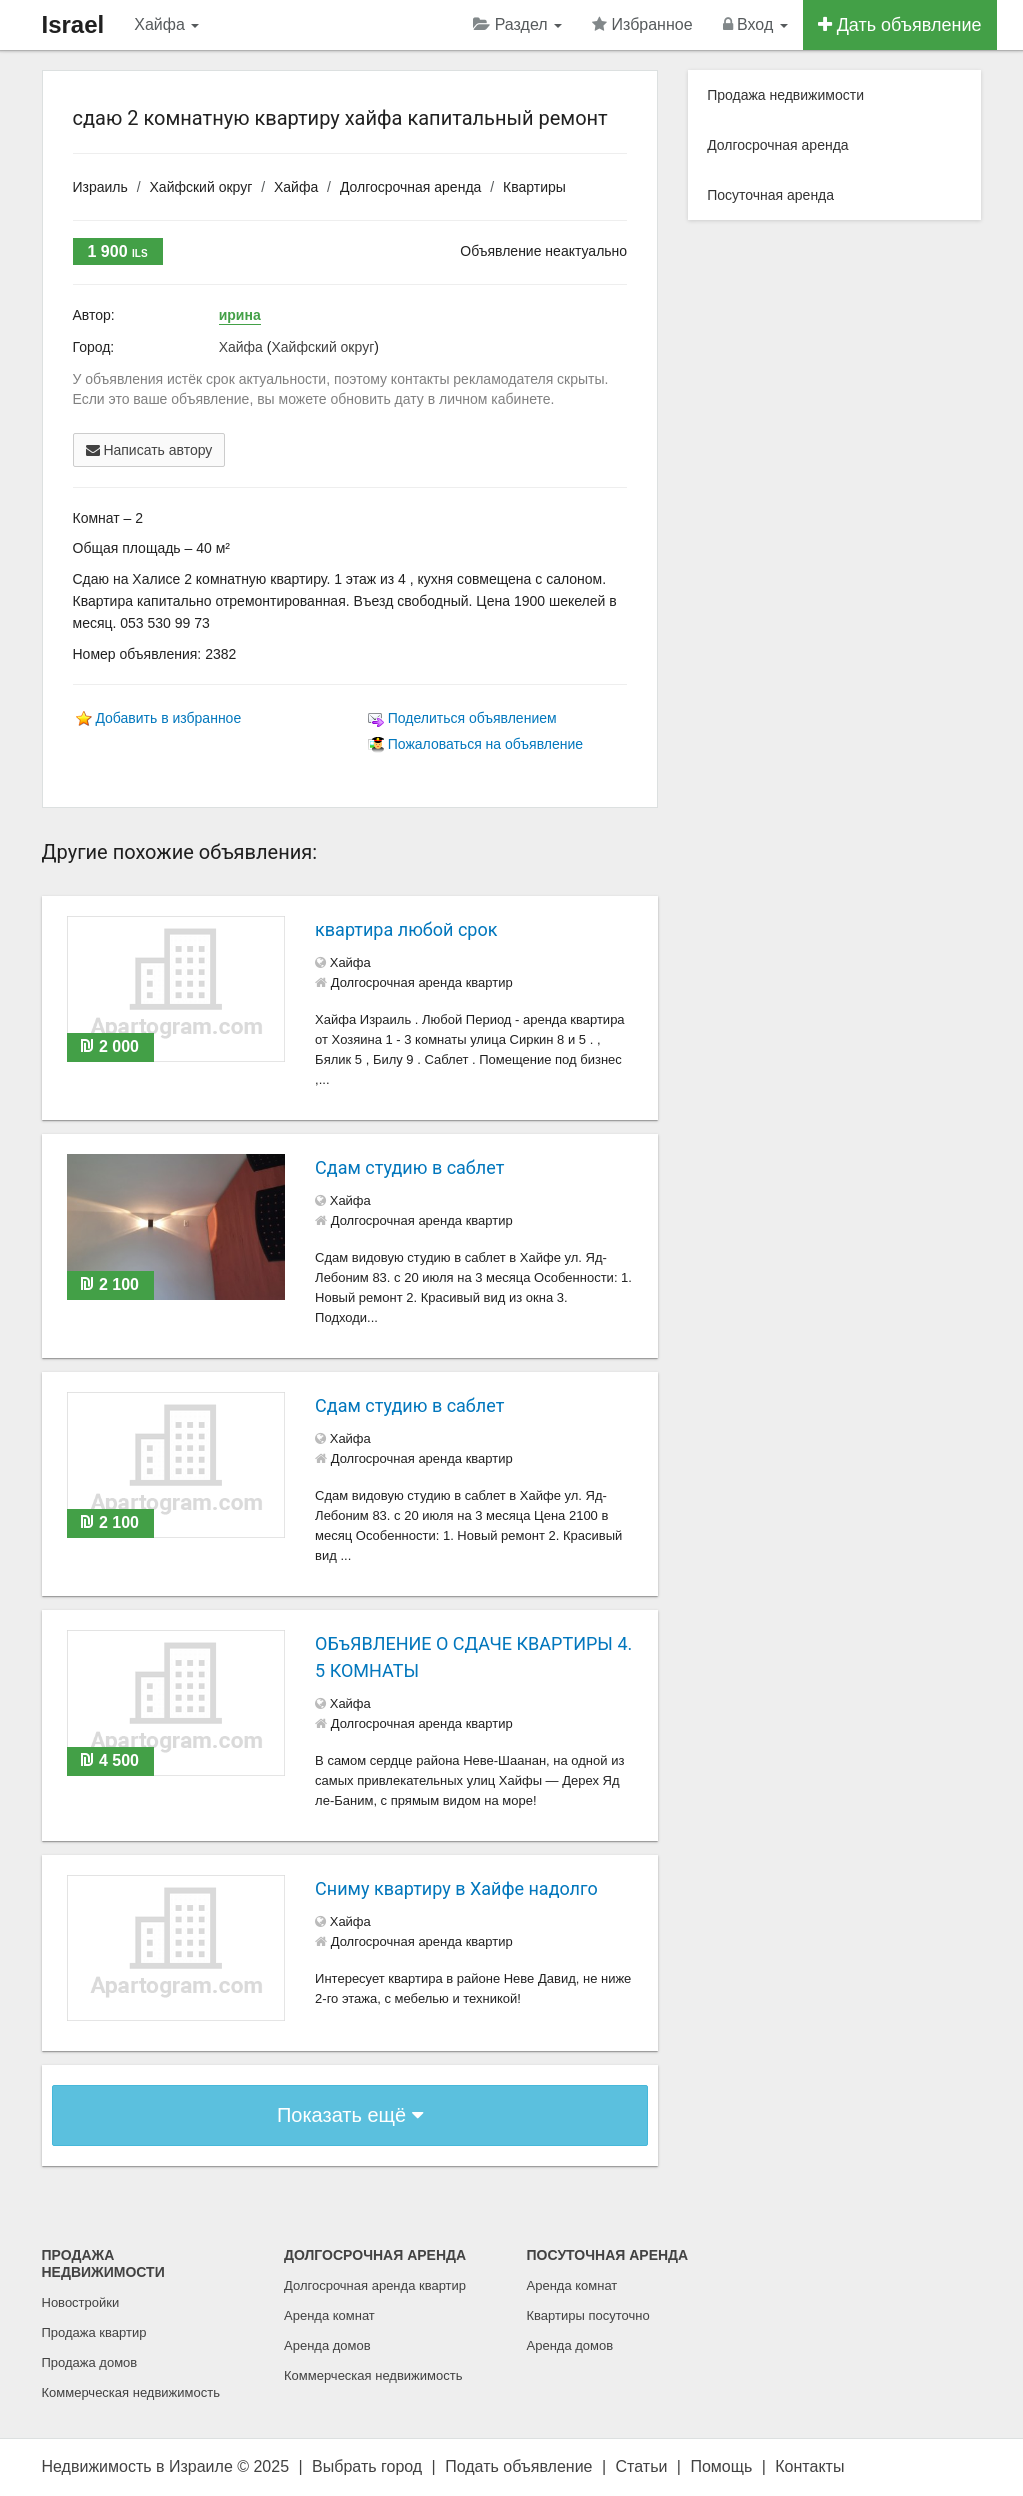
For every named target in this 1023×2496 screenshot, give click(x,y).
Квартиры (534, 187)
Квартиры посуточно (588, 2315)
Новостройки (81, 2302)
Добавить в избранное (168, 718)
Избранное (642, 24)
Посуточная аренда (770, 195)
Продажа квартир (94, 2332)
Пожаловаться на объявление (485, 744)
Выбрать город (367, 2466)
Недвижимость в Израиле (137, 2466)
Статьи (642, 2466)
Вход (755, 24)
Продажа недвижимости (785, 95)
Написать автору (149, 450)
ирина (240, 315)
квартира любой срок (406, 929)
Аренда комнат (329, 2315)
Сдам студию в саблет (409, 1167)
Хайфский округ (201, 187)
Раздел (517, 24)
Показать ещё (350, 2115)
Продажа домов (90, 2362)
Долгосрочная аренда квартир (375, 2285)
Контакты (809, 2466)
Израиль (100, 187)
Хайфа (166, 24)
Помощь (721, 2466)
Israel (73, 24)
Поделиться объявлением (472, 718)
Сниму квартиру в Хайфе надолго (456, 1888)
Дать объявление (900, 25)
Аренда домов (327, 2345)
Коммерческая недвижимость (131, 2392)
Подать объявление (518, 2466)
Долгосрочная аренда (410, 187)
